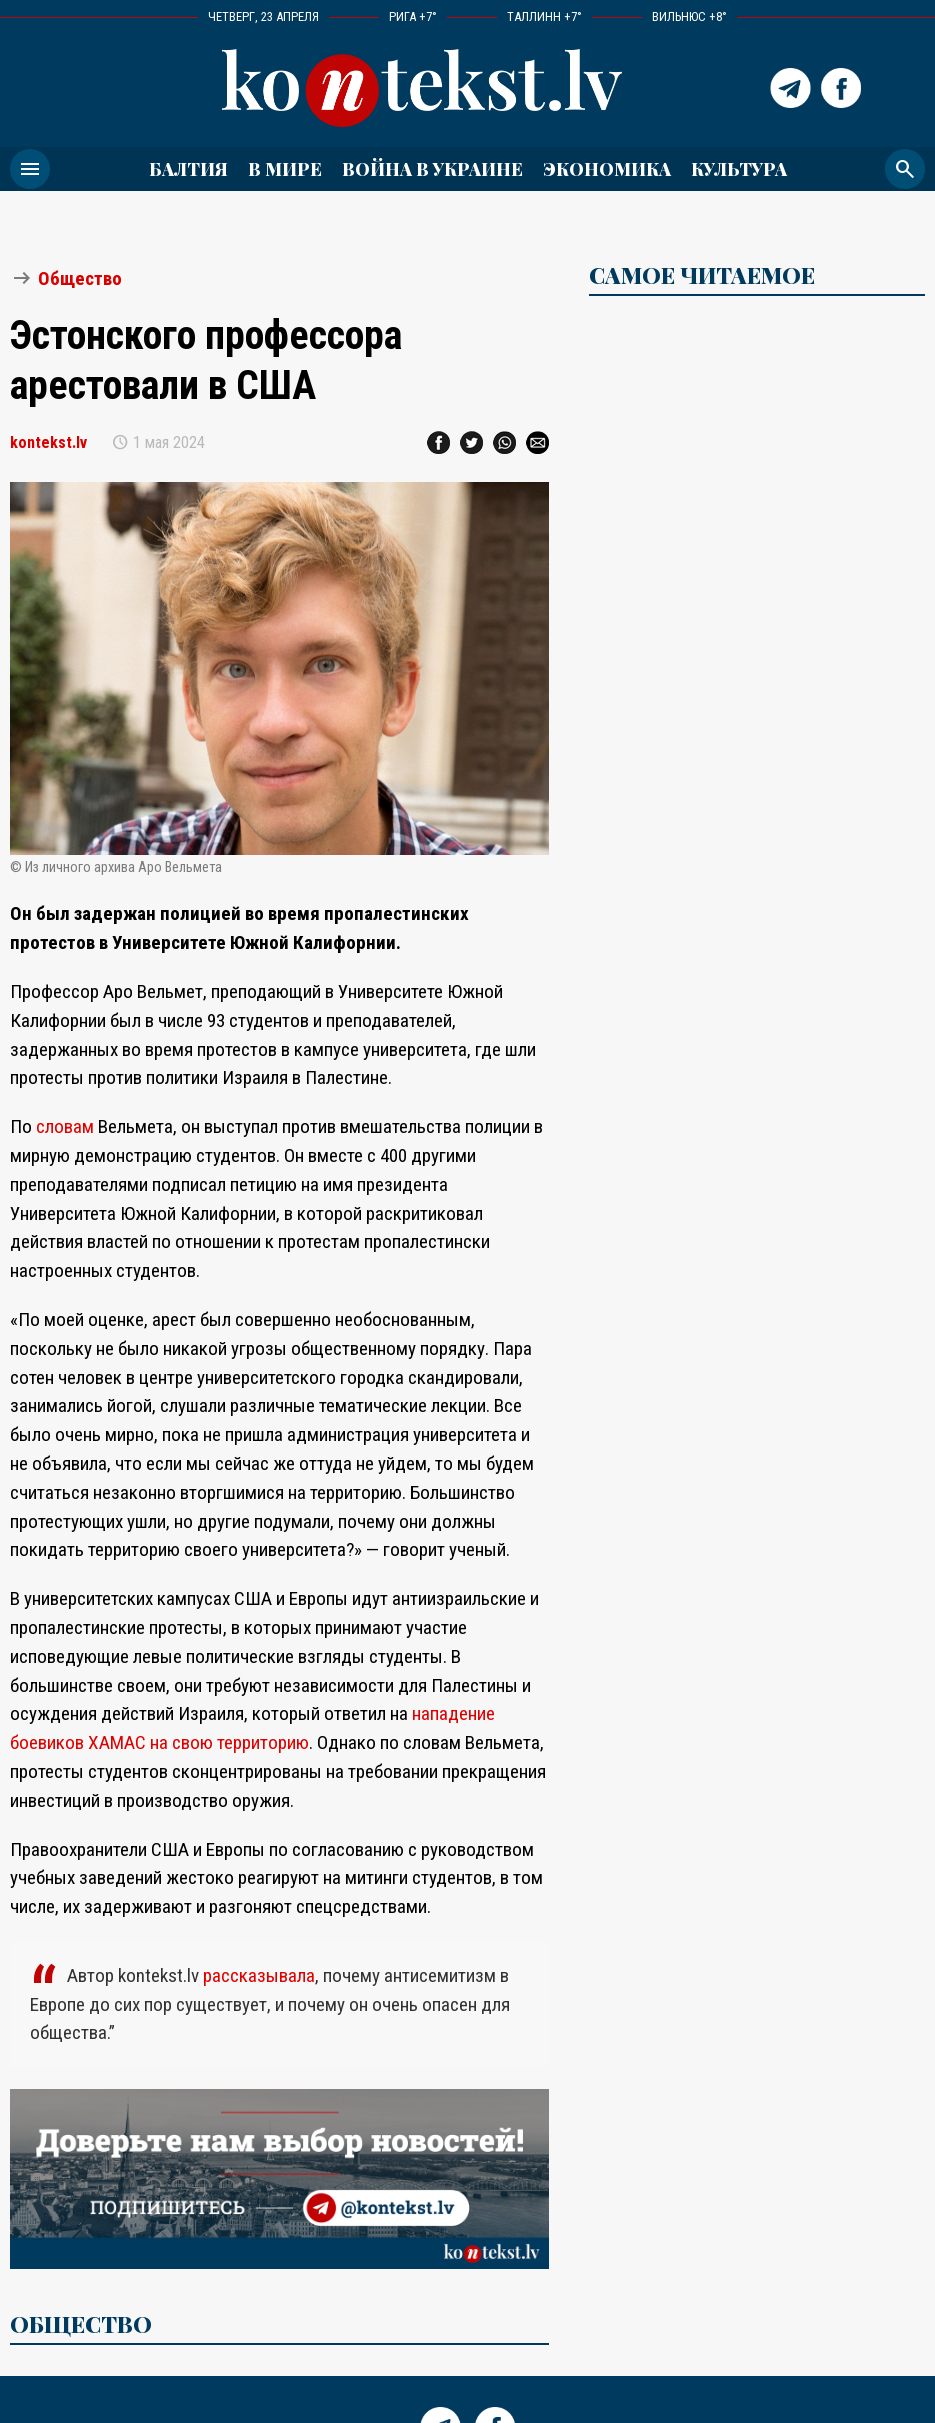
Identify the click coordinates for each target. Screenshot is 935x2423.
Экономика (607, 168)
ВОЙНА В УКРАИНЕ (432, 168)
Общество (80, 278)
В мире (285, 168)
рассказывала (259, 1975)
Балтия (188, 168)
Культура (739, 168)
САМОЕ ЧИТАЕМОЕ (702, 275)
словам (65, 1126)
